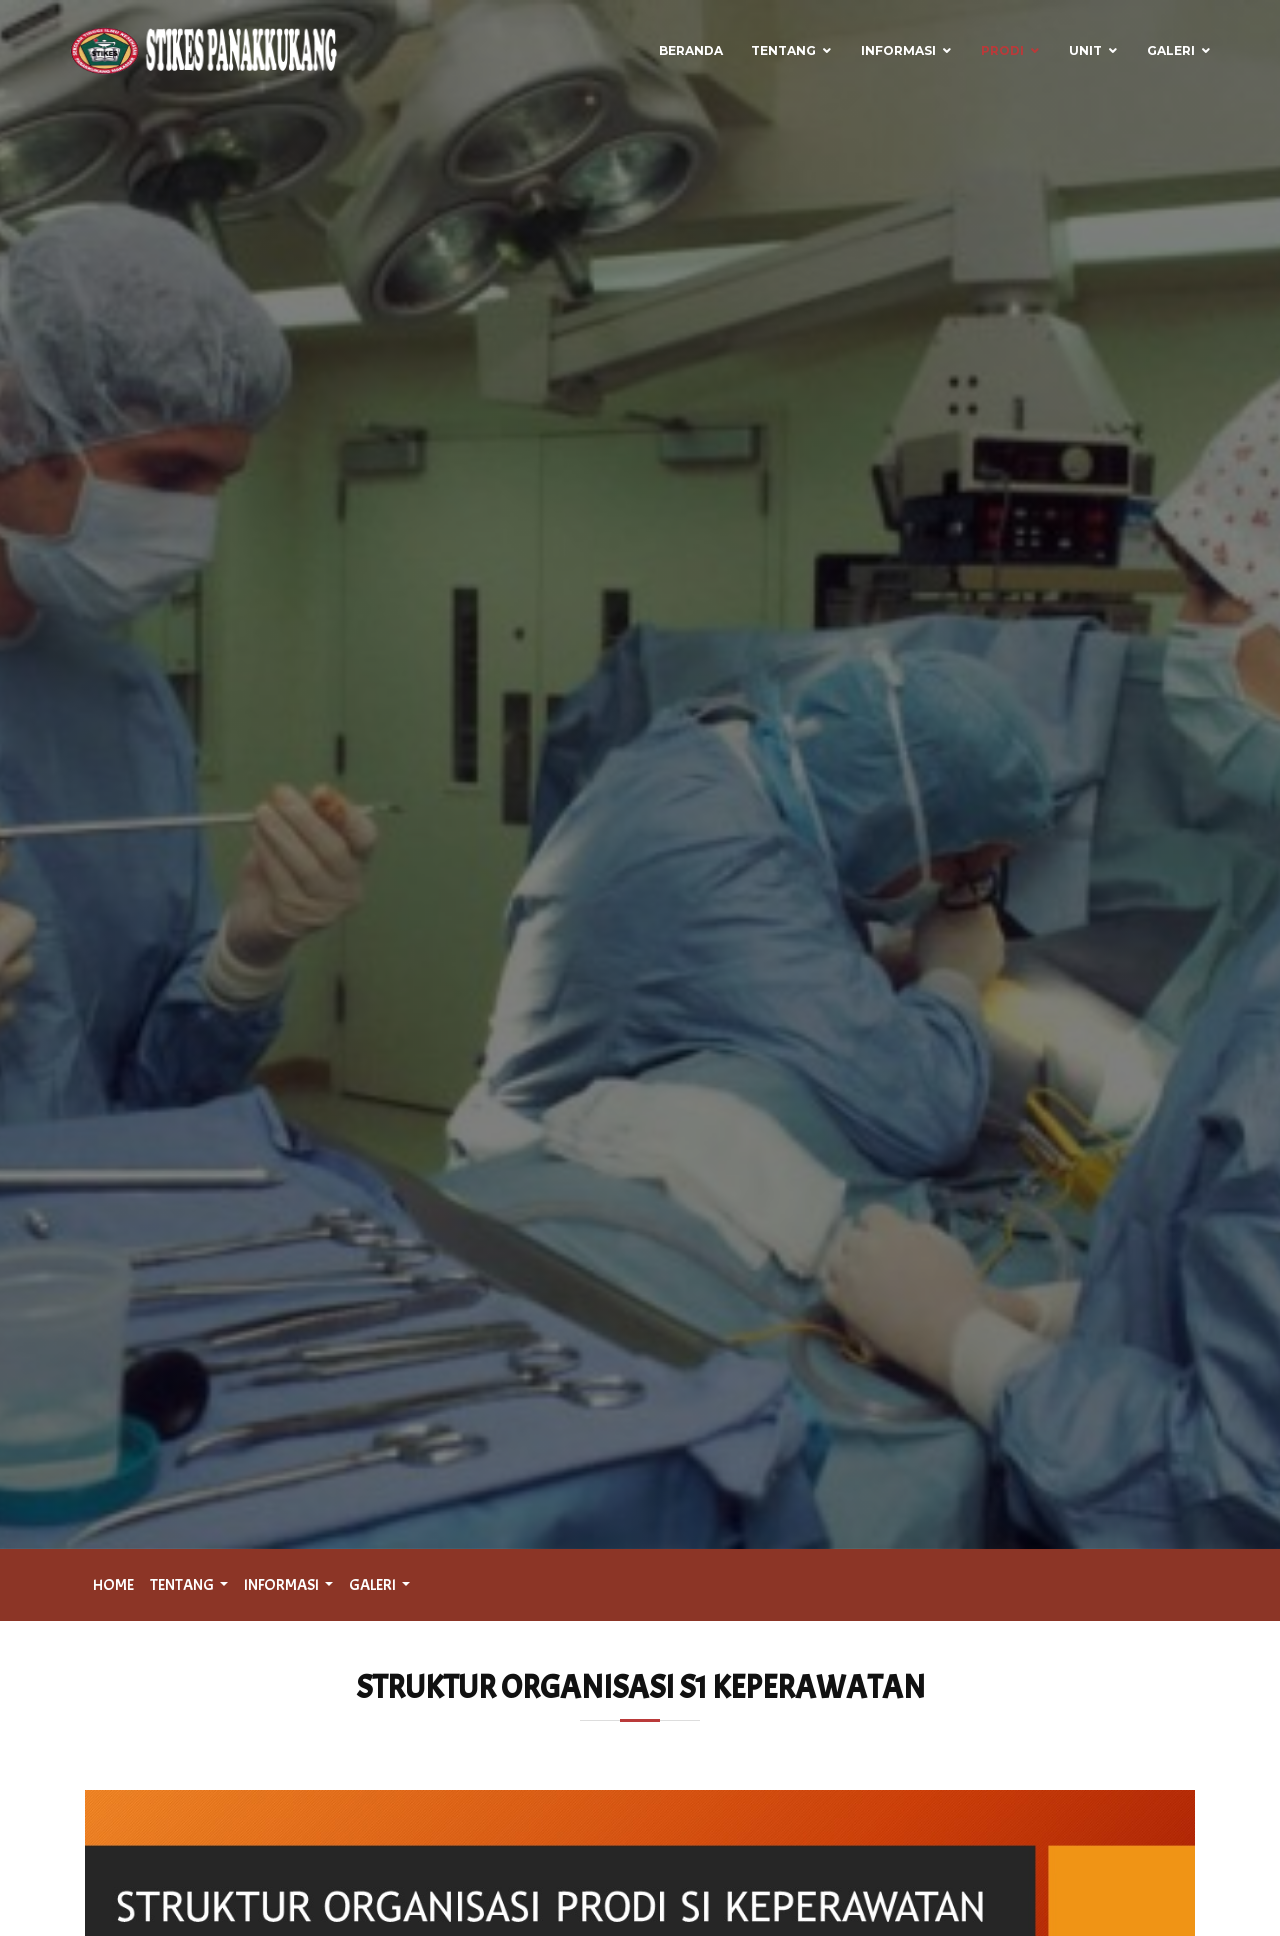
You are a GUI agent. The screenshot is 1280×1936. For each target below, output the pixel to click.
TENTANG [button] (183, 1585)
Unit (1085, 50)
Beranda (691, 50)
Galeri (1171, 50)
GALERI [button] (373, 1585)
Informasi (898, 50)
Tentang (783, 50)
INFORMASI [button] (282, 1585)
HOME (113, 1585)
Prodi (1002, 50)
